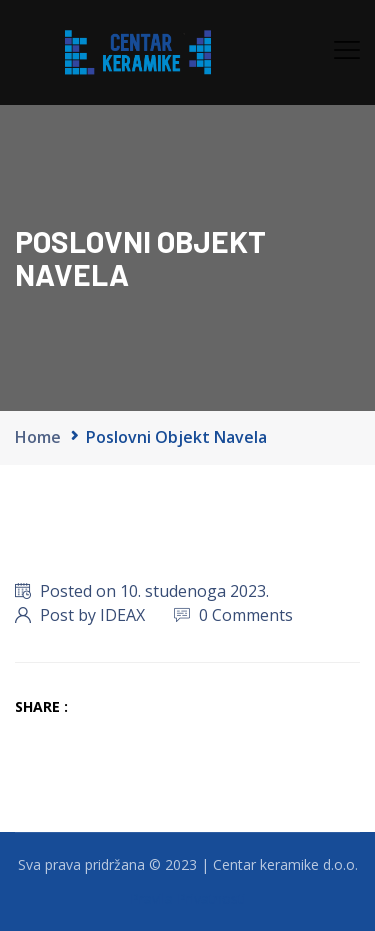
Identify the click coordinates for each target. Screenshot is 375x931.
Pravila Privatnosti (188, 898)
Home (38, 437)
